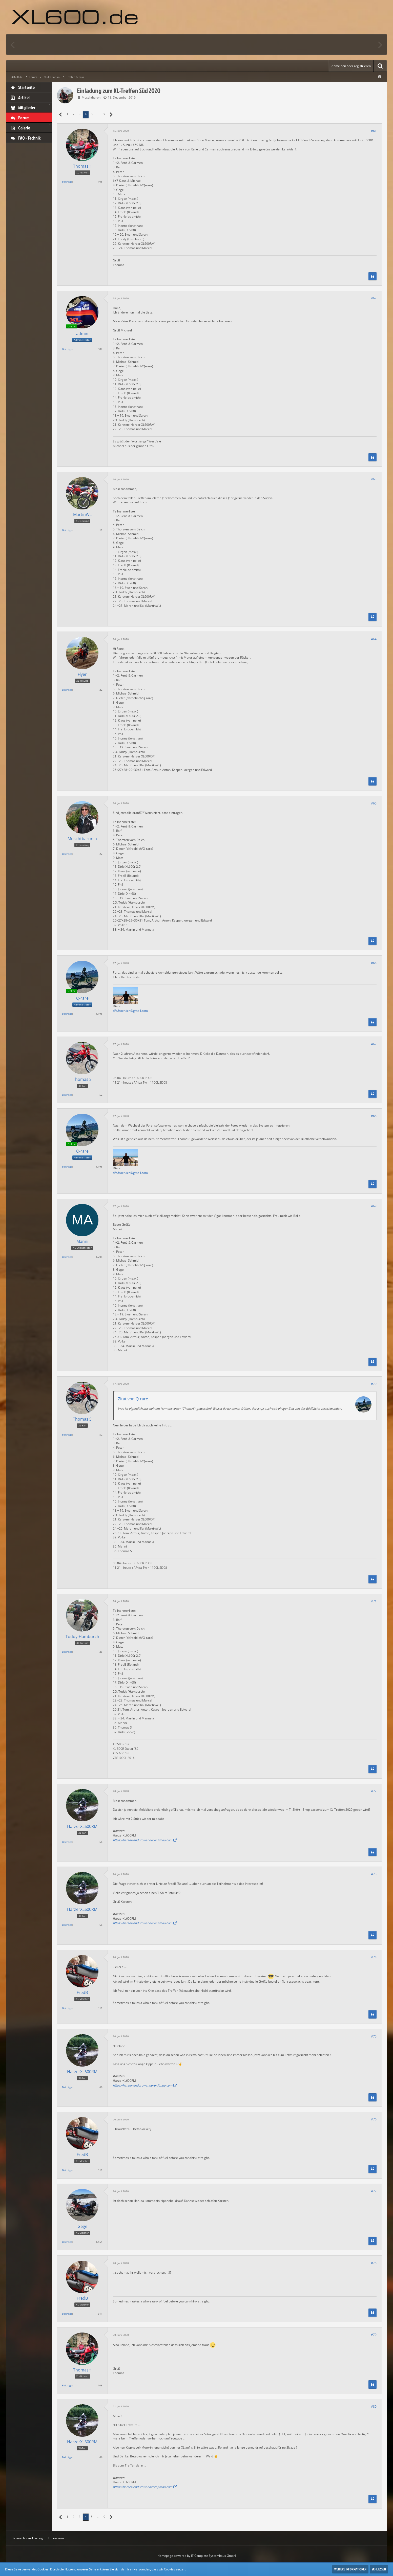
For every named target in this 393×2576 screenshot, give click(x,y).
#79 (374, 2335)
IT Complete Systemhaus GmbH (213, 2555)
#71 (374, 1601)
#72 (374, 1791)
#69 (374, 1206)
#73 (374, 1874)
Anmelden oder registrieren (351, 66)
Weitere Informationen (350, 2569)
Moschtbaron (91, 97)
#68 (374, 1116)
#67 (374, 1044)
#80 (374, 2406)
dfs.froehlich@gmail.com (130, 1011)
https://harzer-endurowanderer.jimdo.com (142, 1840)
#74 (374, 1957)
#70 (374, 1384)
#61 (374, 131)
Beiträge (67, 181)
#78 (374, 2263)
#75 (374, 2036)
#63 (374, 479)
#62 (374, 298)
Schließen (379, 2569)
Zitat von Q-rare (133, 1399)
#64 (374, 639)
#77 (374, 2191)
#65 (374, 803)
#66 (374, 963)
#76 (374, 2119)
